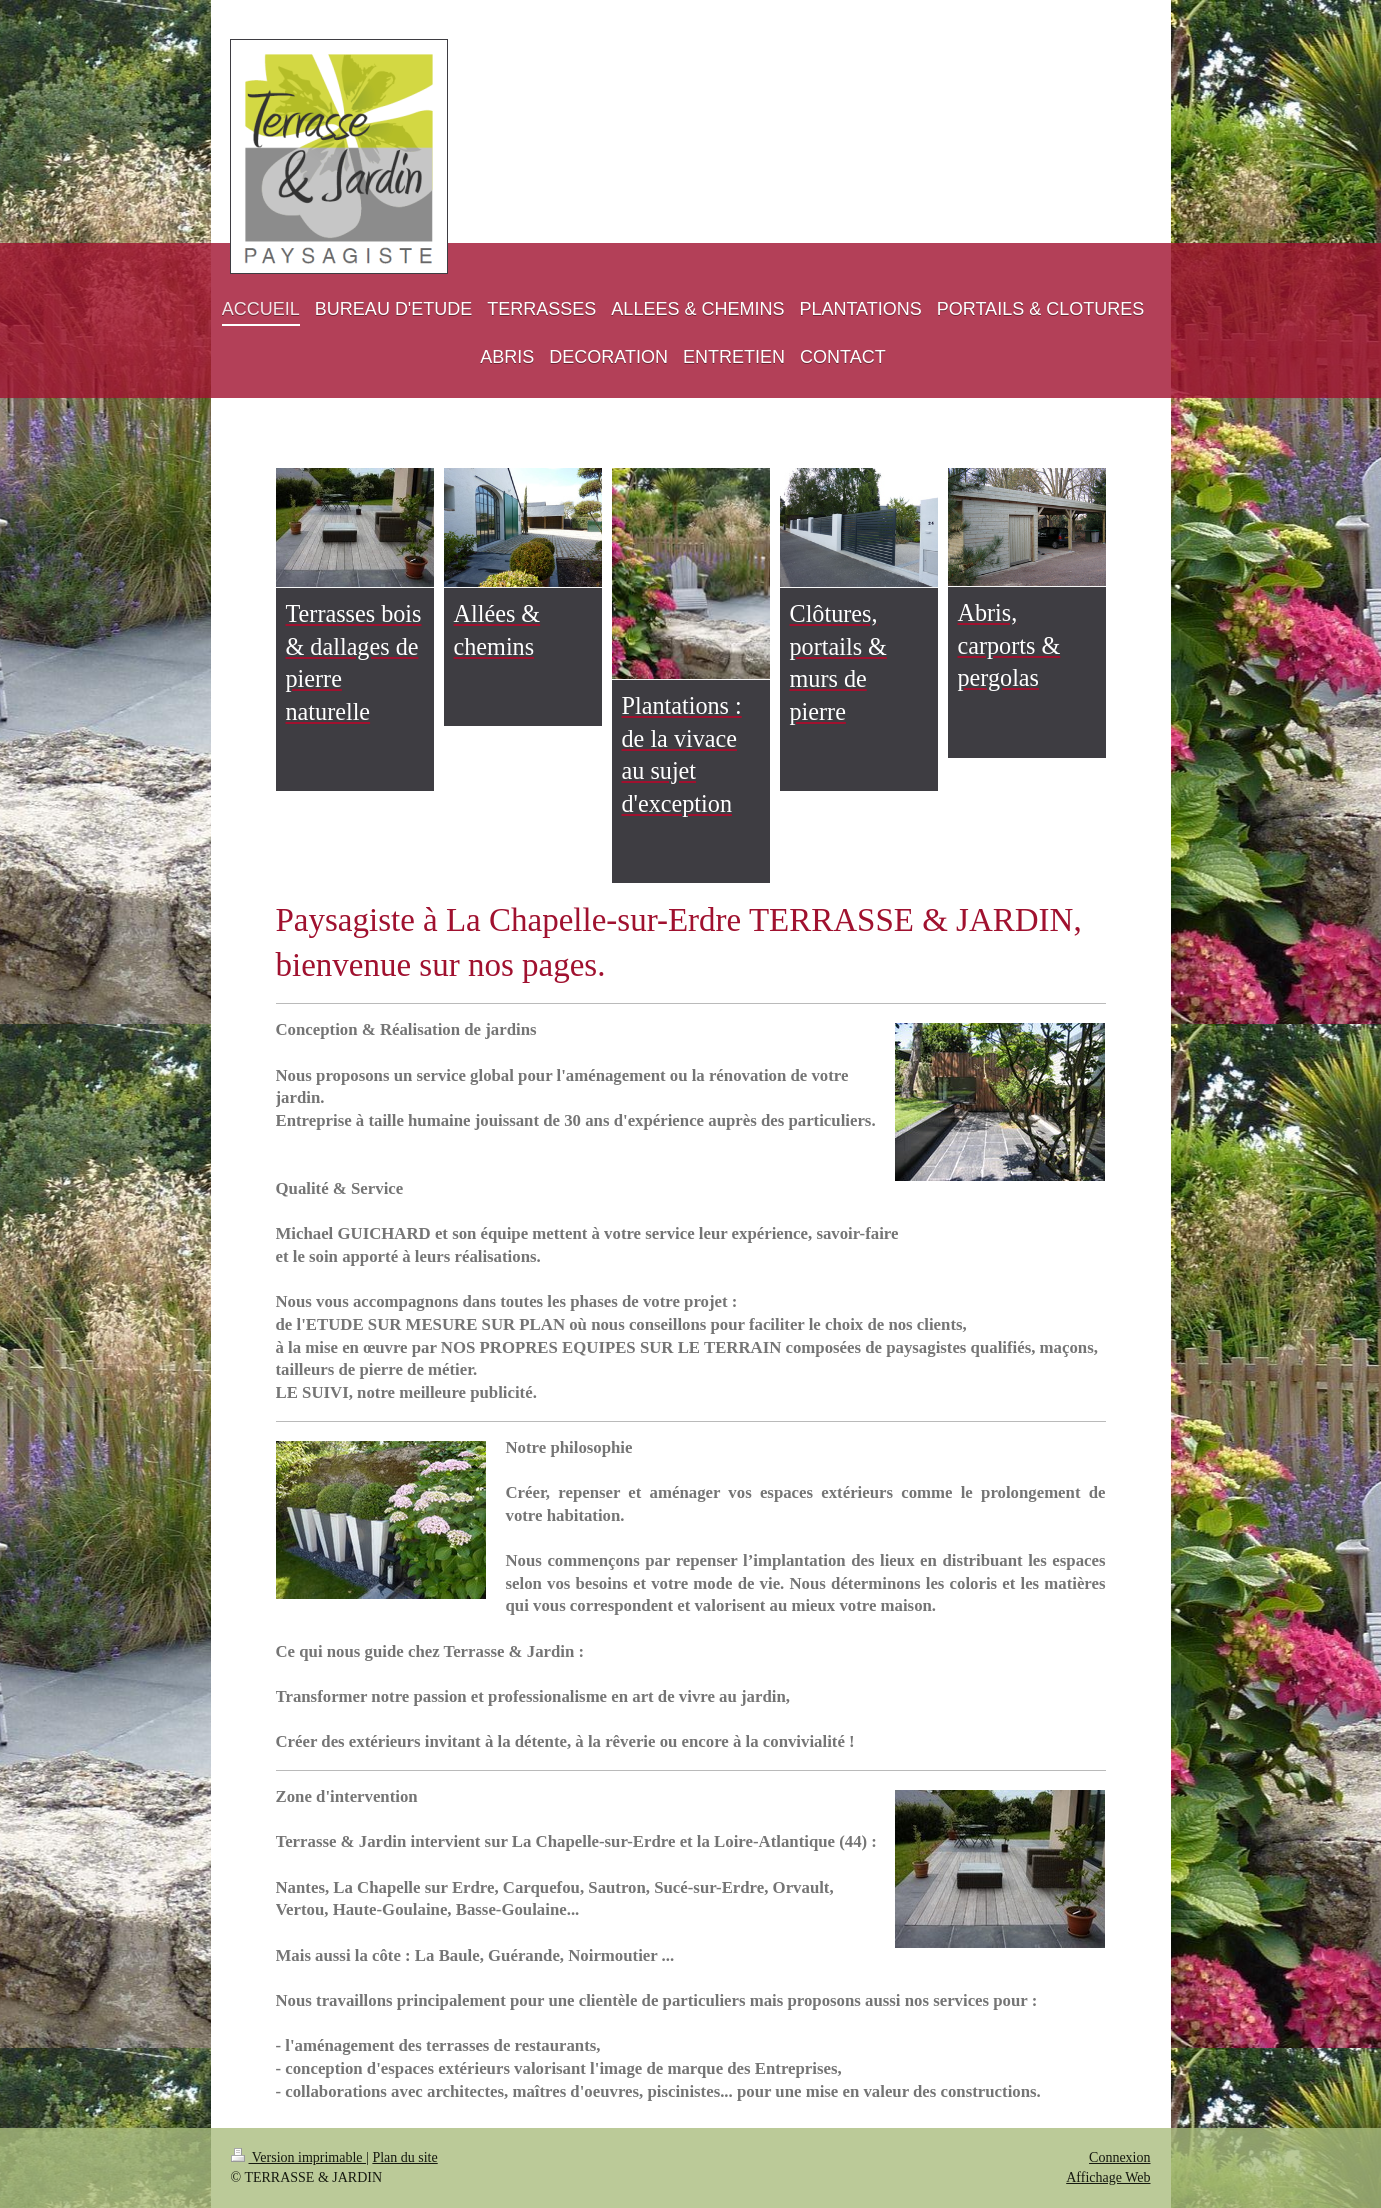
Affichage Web (1108, 2177)
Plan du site (404, 2157)
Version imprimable (299, 2157)
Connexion (1119, 2157)
